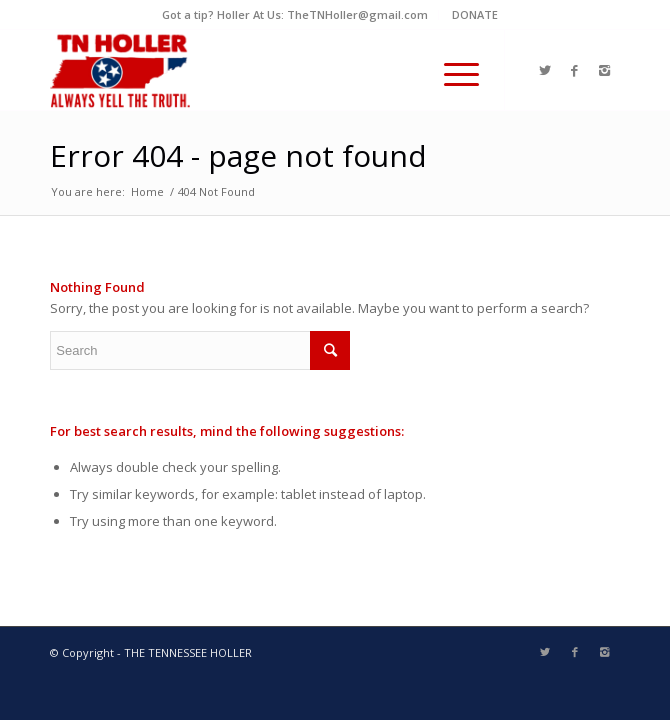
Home (147, 191)
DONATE (475, 14)
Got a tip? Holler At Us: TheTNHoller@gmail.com (295, 14)
